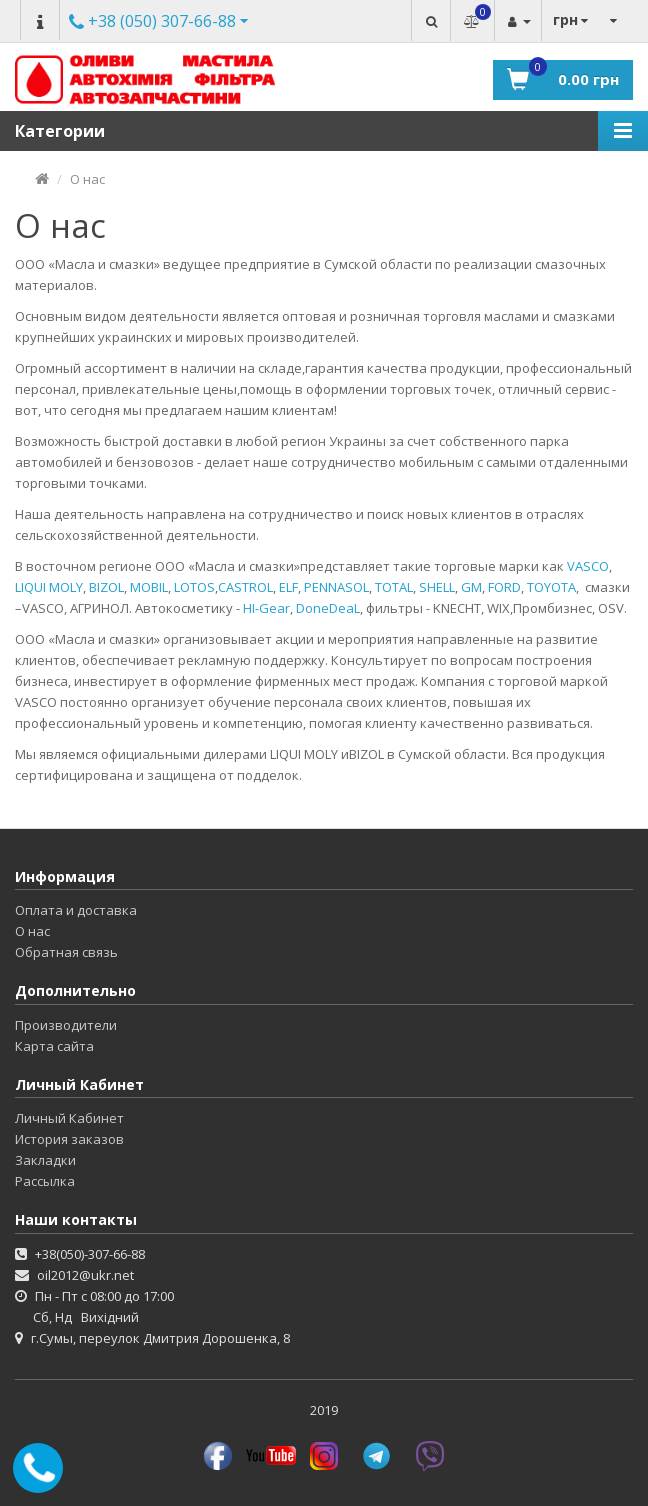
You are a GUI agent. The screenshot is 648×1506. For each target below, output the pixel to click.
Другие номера (152, 22)
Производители (66, 1025)
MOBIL (149, 587)
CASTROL (245, 587)
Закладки (45, 1160)
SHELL (437, 587)
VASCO (588, 566)
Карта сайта (54, 1046)
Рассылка (45, 1181)
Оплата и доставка (76, 910)
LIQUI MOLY (49, 587)
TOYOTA (551, 587)
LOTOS (194, 587)
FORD (504, 587)
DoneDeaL (328, 608)
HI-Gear (266, 608)
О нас (87, 179)
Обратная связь (66, 952)
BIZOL (106, 587)
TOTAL (394, 587)
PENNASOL (336, 587)
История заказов (69, 1139)
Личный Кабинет (69, 1118)
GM (471, 587)
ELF (288, 587)
